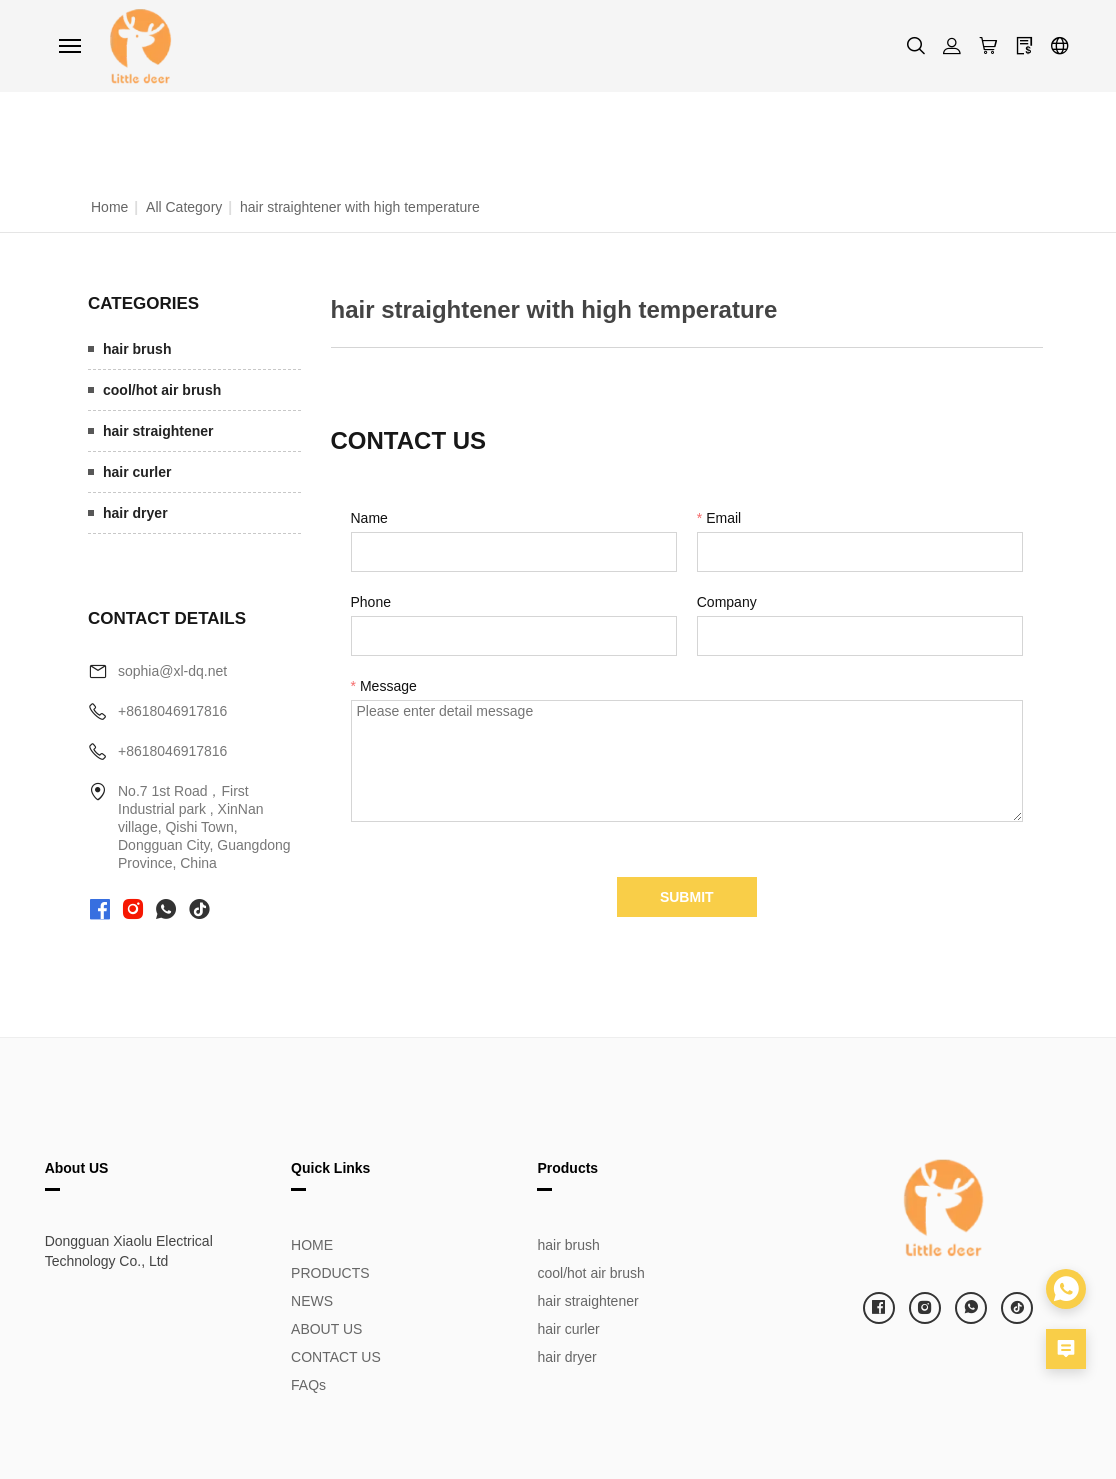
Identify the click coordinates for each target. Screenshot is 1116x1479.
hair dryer (135, 513)
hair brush (137, 349)
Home (109, 207)
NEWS (312, 1301)
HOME (312, 1245)
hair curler (137, 472)
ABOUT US (326, 1329)
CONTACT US (336, 1357)
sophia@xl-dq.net (172, 671)
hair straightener (158, 431)
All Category (184, 207)
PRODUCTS (330, 1273)
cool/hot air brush (162, 390)
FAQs (308, 1385)
